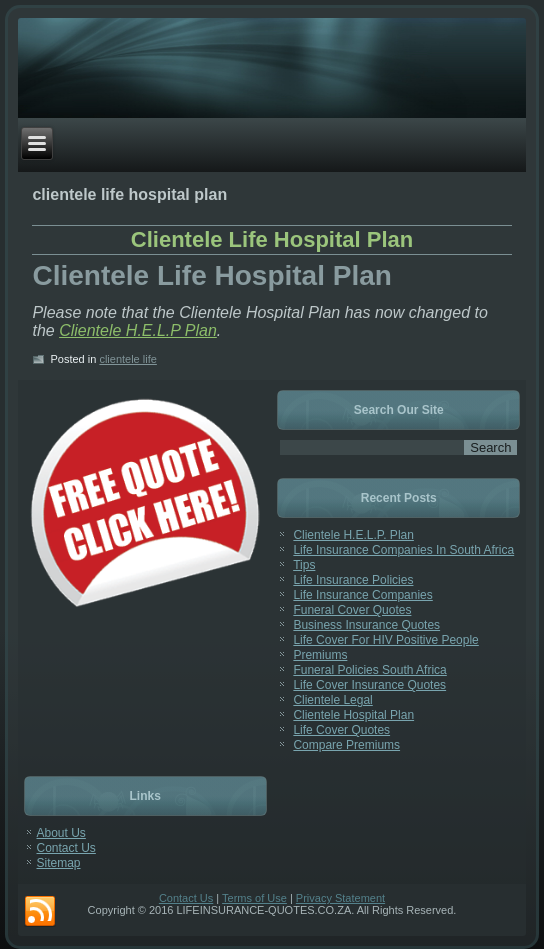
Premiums (320, 655)
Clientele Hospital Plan (353, 715)
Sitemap (59, 863)
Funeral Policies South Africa (369, 670)
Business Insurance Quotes (366, 625)
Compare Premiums (346, 745)
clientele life (127, 359)
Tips (304, 565)
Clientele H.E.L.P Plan (138, 330)
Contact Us (66, 848)
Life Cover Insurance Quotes (369, 685)
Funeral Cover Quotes (352, 610)
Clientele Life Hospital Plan (272, 239)
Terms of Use (254, 898)
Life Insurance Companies (362, 595)
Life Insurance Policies (353, 580)
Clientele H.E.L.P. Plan (353, 535)
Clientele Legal (332, 700)
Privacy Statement (340, 898)
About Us (61, 833)
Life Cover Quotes (341, 730)
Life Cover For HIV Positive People (385, 640)
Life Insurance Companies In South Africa (403, 550)
